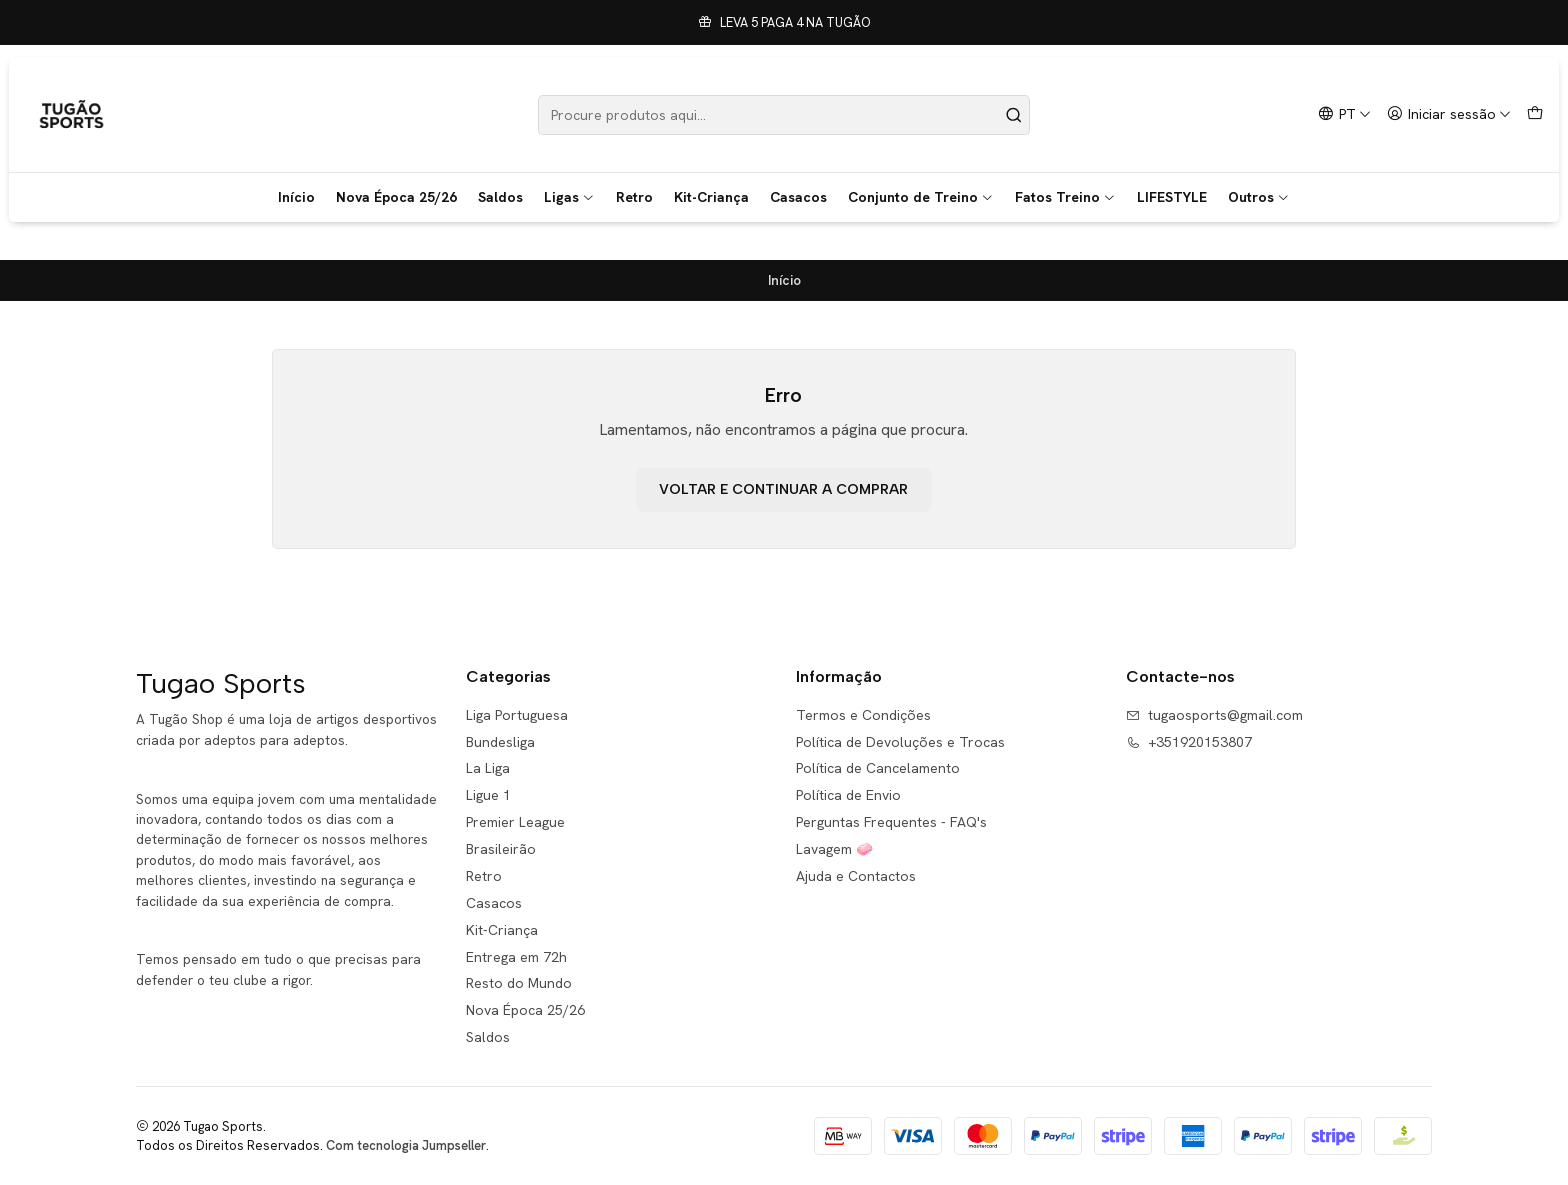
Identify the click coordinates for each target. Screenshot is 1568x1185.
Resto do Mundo (519, 983)
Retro (634, 197)
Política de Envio (848, 795)
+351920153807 (1189, 742)
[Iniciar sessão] (1449, 114)
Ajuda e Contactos (856, 876)
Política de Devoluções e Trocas (900, 742)
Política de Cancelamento (878, 768)
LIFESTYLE (1172, 197)
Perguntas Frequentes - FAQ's (891, 822)
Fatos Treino (1065, 197)
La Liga (488, 768)
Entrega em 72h (516, 957)
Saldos (500, 197)
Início (296, 197)
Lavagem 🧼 (834, 849)
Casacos (798, 197)
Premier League (515, 822)
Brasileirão (501, 849)
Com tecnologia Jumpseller (406, 1145)
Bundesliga (500, 742)
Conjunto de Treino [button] (921, 197)
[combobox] (784, 115)
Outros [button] (1259, 197)
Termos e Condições (863, 715)
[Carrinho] (1535, 114)
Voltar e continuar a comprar (783, 489)
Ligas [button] (569, 197)
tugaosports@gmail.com (1214, 715)
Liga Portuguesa (517, 715)
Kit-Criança (711, 197)
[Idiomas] (1344, 114)
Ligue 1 (488, 795)
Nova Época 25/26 (396, 197)
